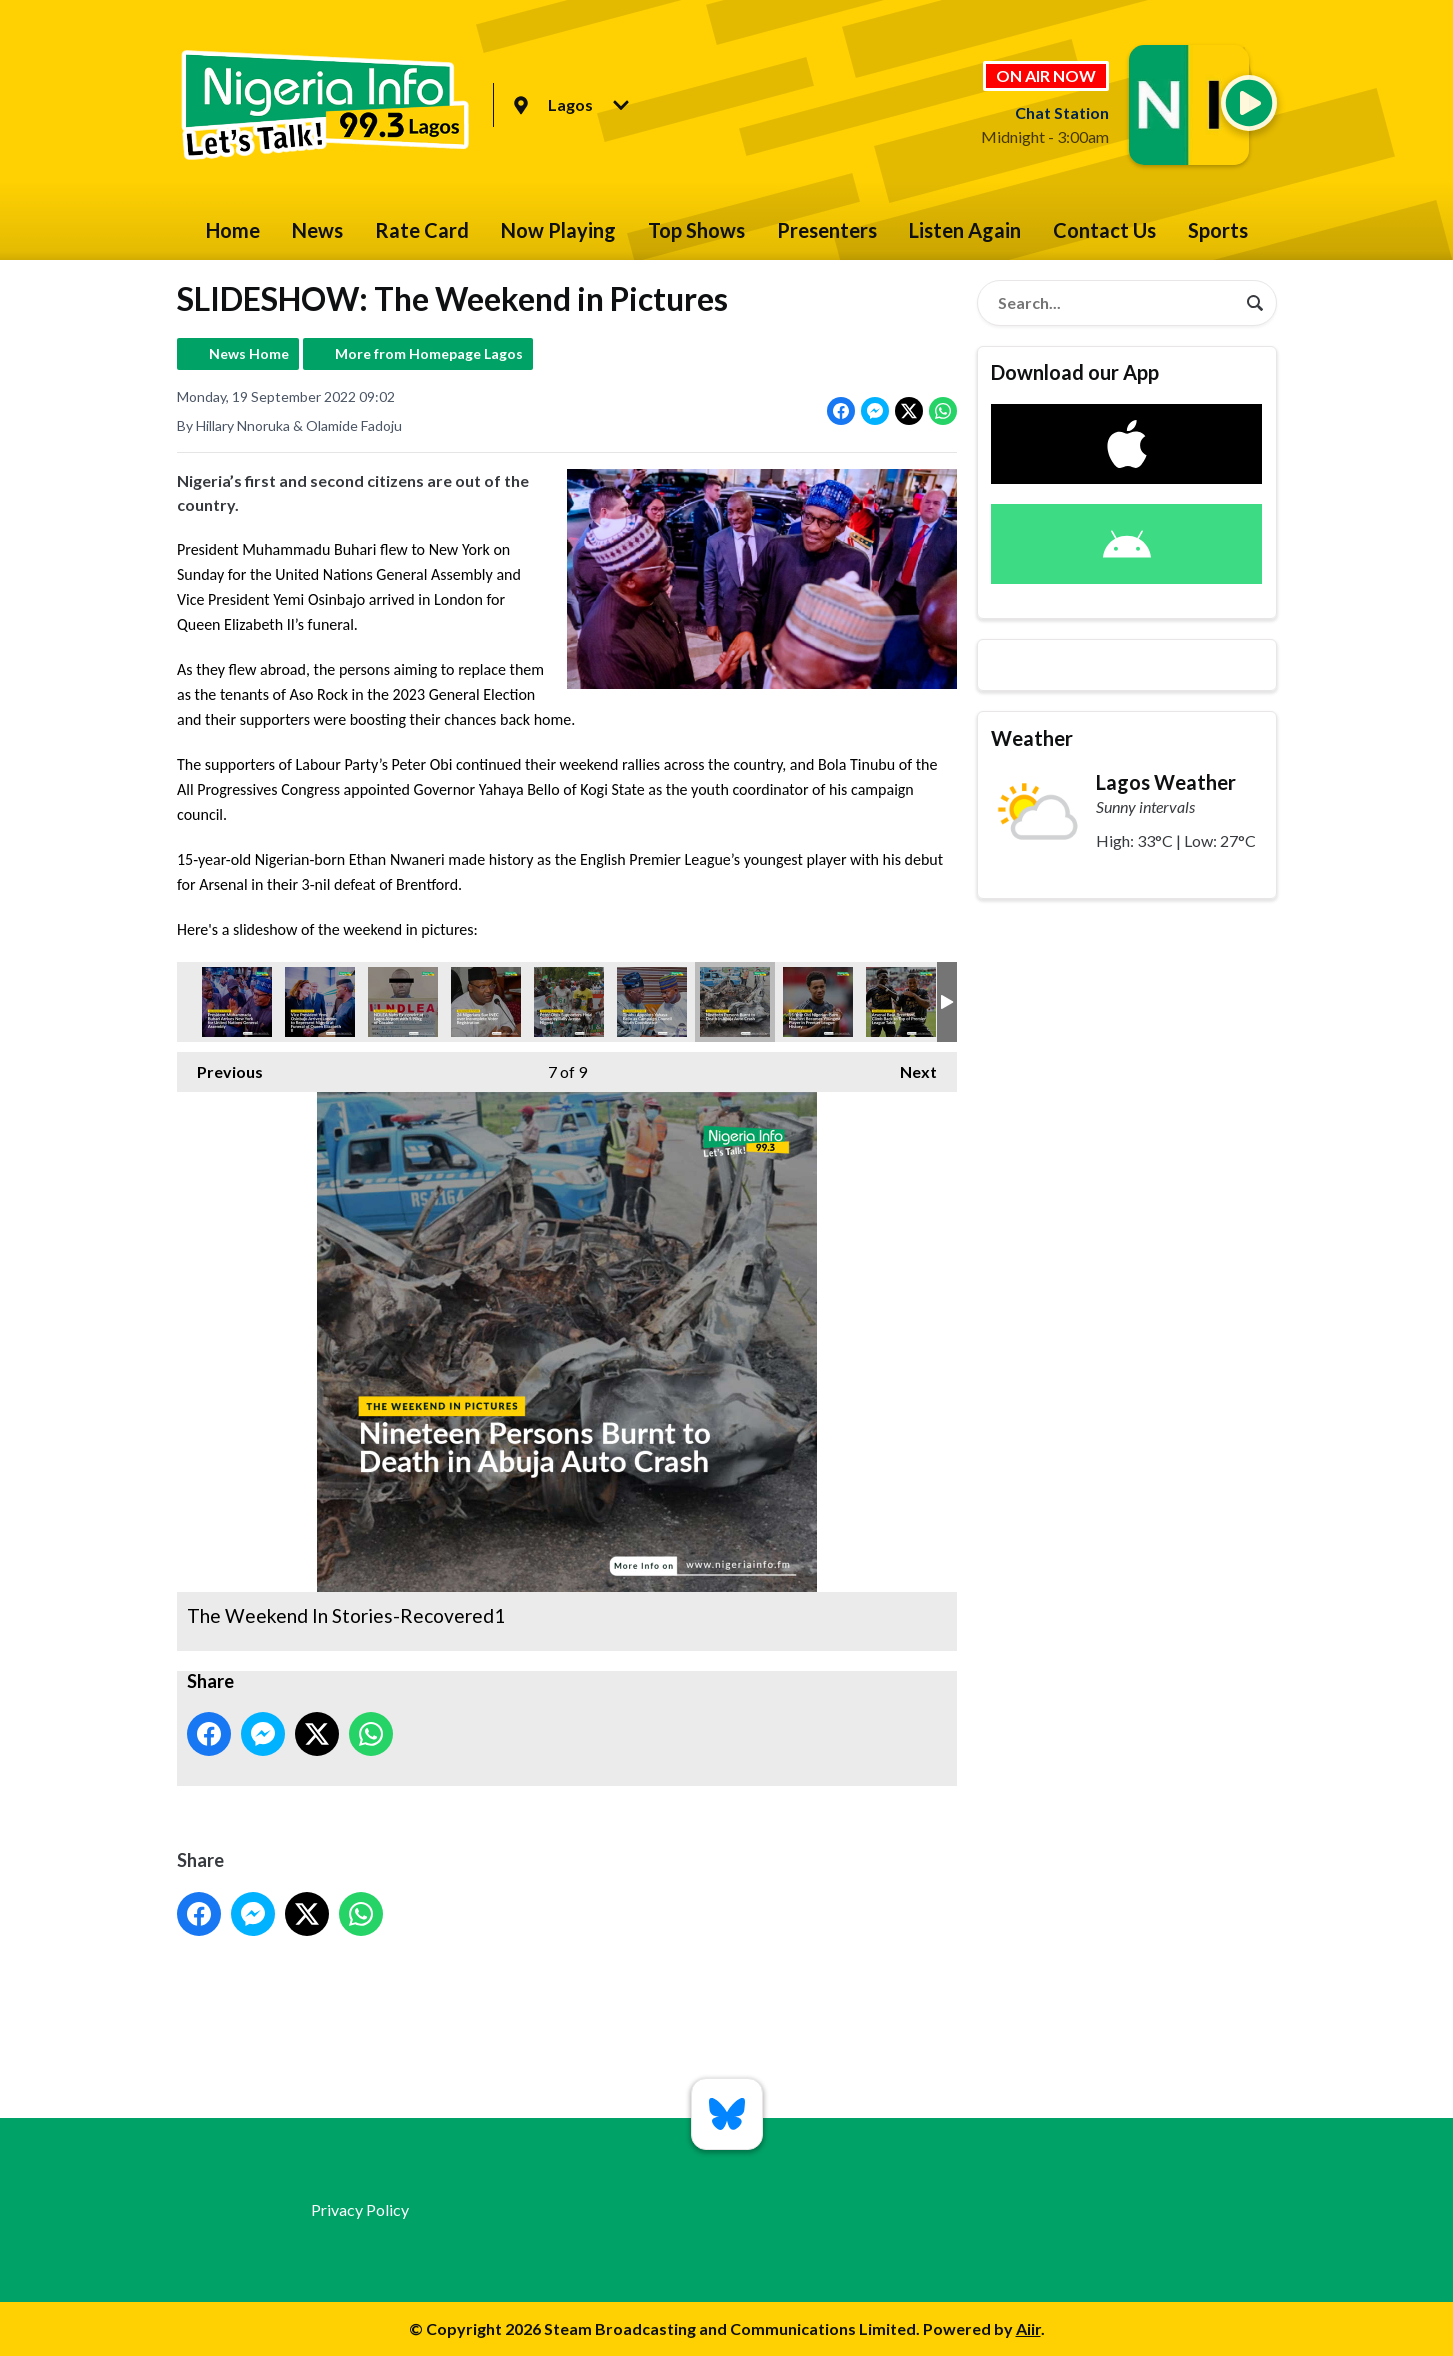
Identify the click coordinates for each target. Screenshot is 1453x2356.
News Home (249, 353)
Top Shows (696, 230)
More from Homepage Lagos (429, 353)
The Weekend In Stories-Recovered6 (569, 1002)
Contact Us (1104, 230)
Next (908, 1066)
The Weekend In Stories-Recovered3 (486, 1002)
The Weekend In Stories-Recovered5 (901, 1002)
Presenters (827, 230)
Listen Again (965, 230)
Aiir (1028, 2328)
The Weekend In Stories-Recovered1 (735, 1002)
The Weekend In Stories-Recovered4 (403, 1002)
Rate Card (422, 230)
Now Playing (558, 230)
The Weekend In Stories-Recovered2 (320, 1002)
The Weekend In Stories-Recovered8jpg (652, 1002)
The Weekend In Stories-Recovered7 (818, 1002)
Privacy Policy (360, 2209)
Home (233, 230)
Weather (1032, 738)
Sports (1218, 230)
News (317, 230)
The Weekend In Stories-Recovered (237, 1002)
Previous (220, 1066)
